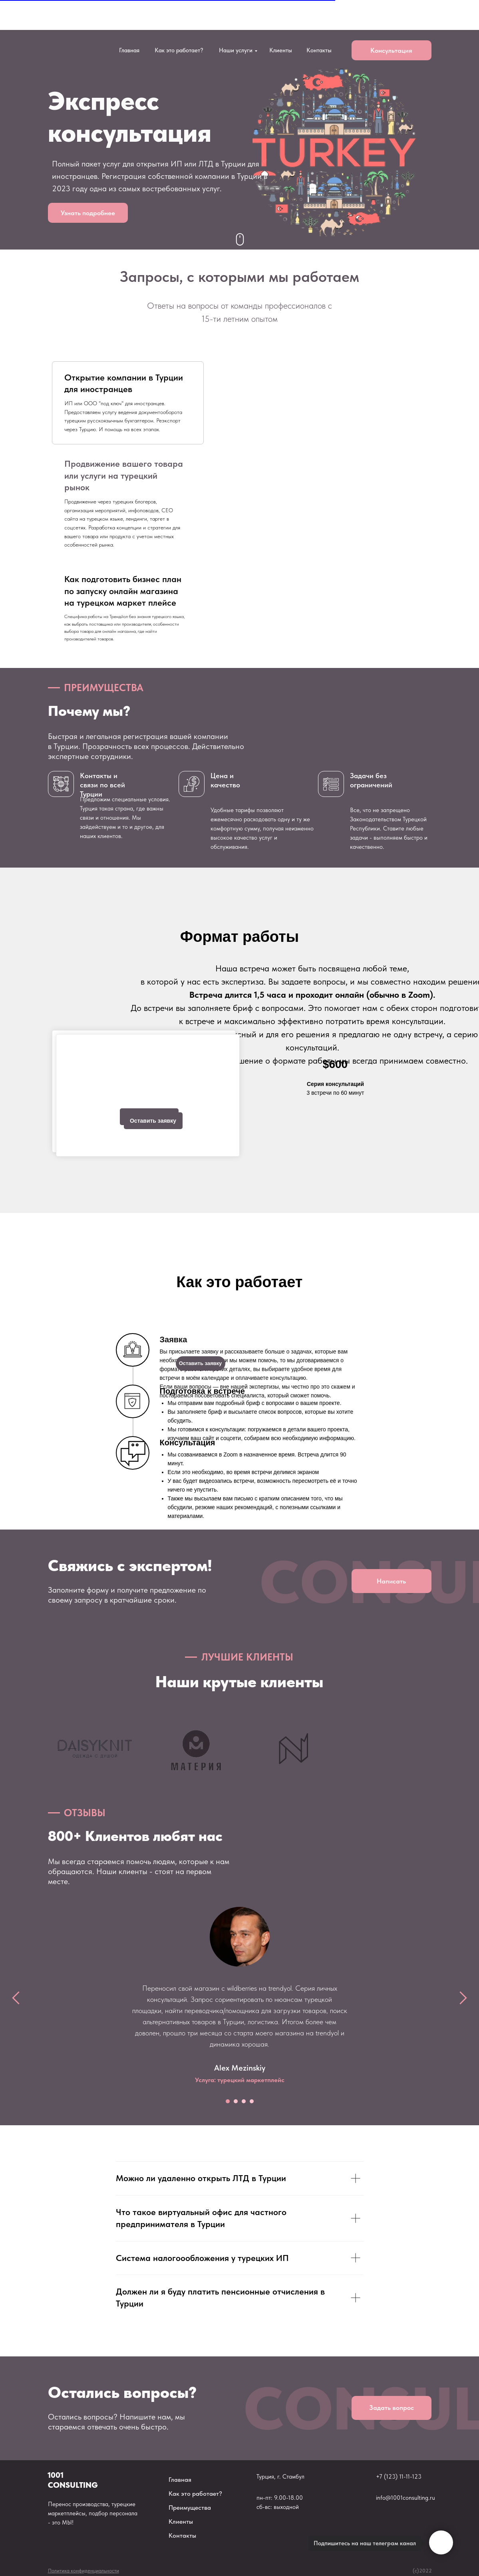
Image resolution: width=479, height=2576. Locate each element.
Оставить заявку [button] (153, 1121)
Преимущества (190, 2507)
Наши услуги (235, 50)
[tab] (127, 403)
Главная (129, 50)
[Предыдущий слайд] (16, 1998)
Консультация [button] (391, 50)
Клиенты (280, 50)
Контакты (319, 50)
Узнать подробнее (88, 213)
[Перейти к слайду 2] (236, 2101)
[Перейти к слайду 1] (228, 2101)
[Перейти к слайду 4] (252, 2101)
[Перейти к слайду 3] (244, 2101)
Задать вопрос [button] (391, 2408)
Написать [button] (391, 1581)
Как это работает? (179, 50)
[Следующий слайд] (463, 1998)
